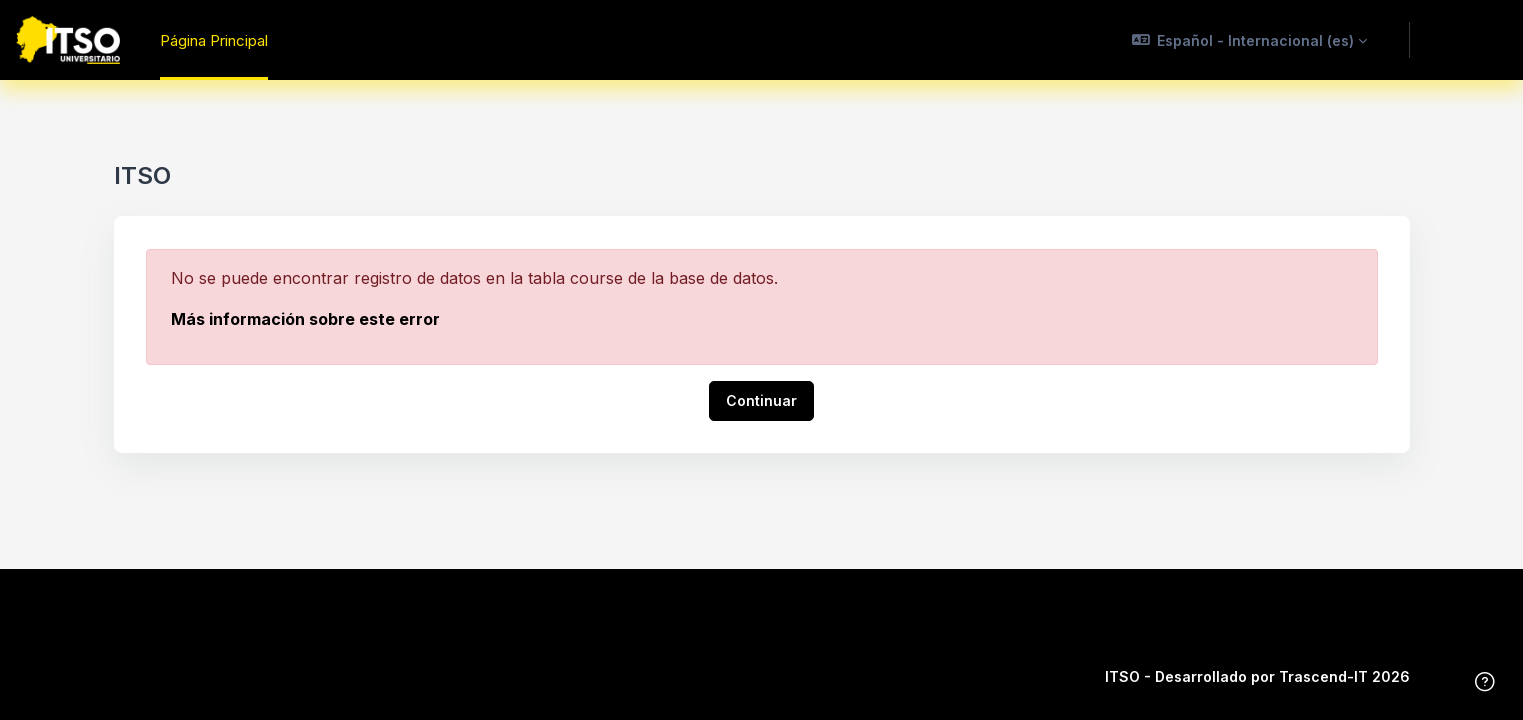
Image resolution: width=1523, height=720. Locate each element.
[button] (1250, 40)
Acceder (1466, 39)
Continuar (761, 400)
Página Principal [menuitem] (214, 40)
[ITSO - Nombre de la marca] (68, 40)
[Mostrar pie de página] (1485, 682)
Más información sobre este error (305, 319)
